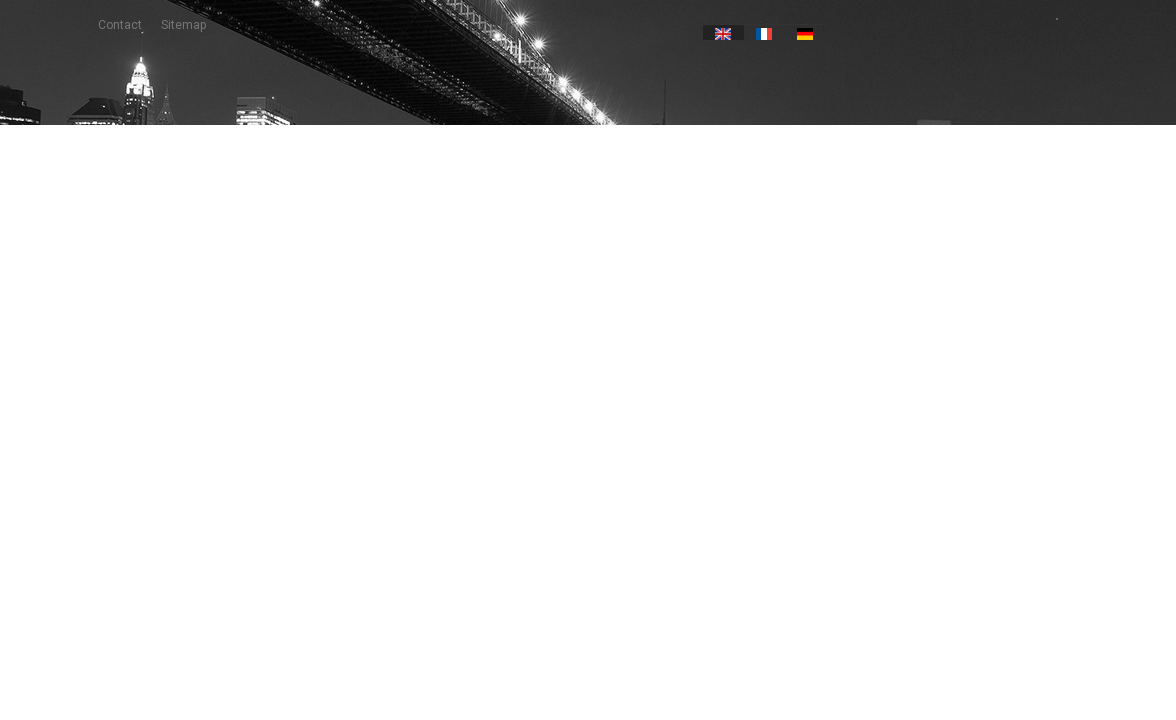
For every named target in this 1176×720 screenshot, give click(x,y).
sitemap (183, 25)
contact (120, 25)
